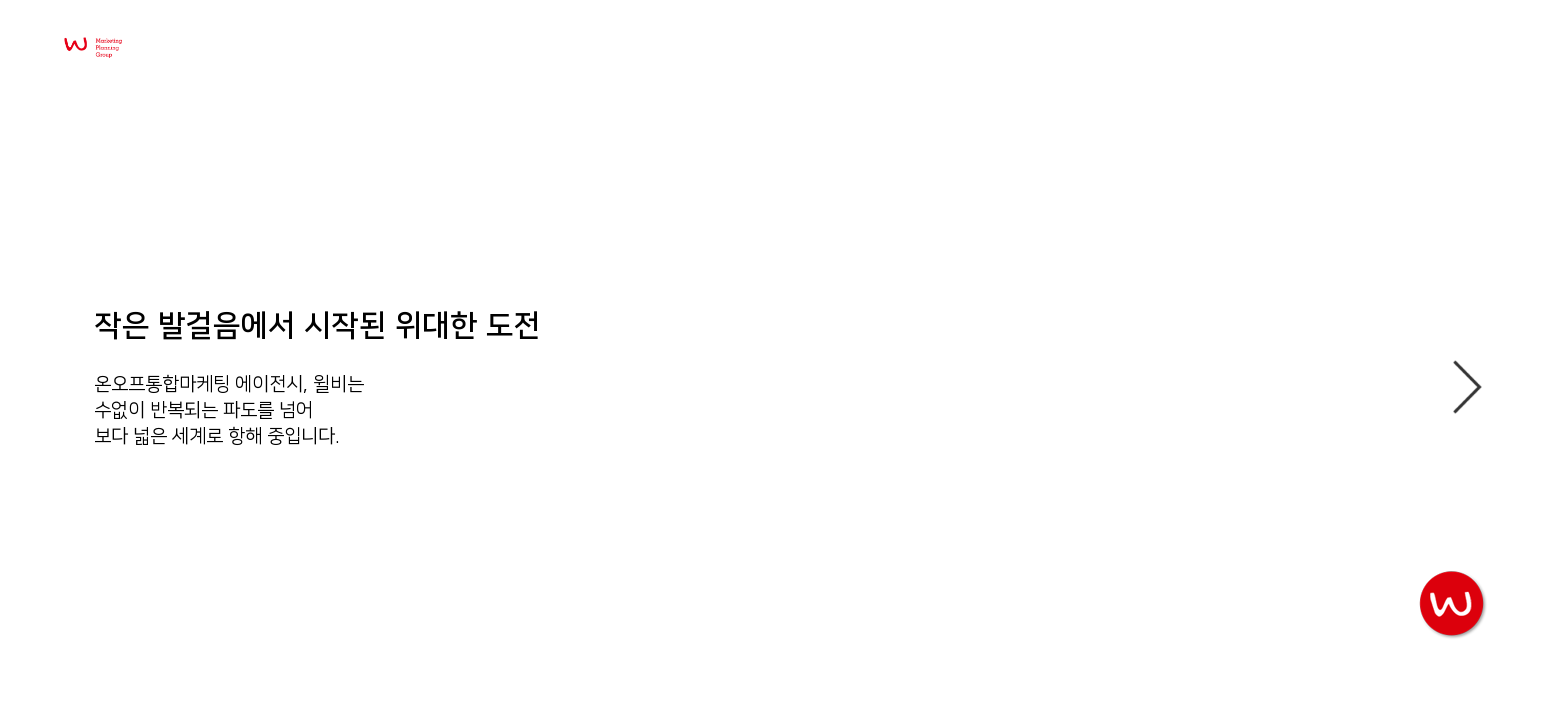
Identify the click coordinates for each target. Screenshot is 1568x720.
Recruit (1442, 58)
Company (1299, 58)
